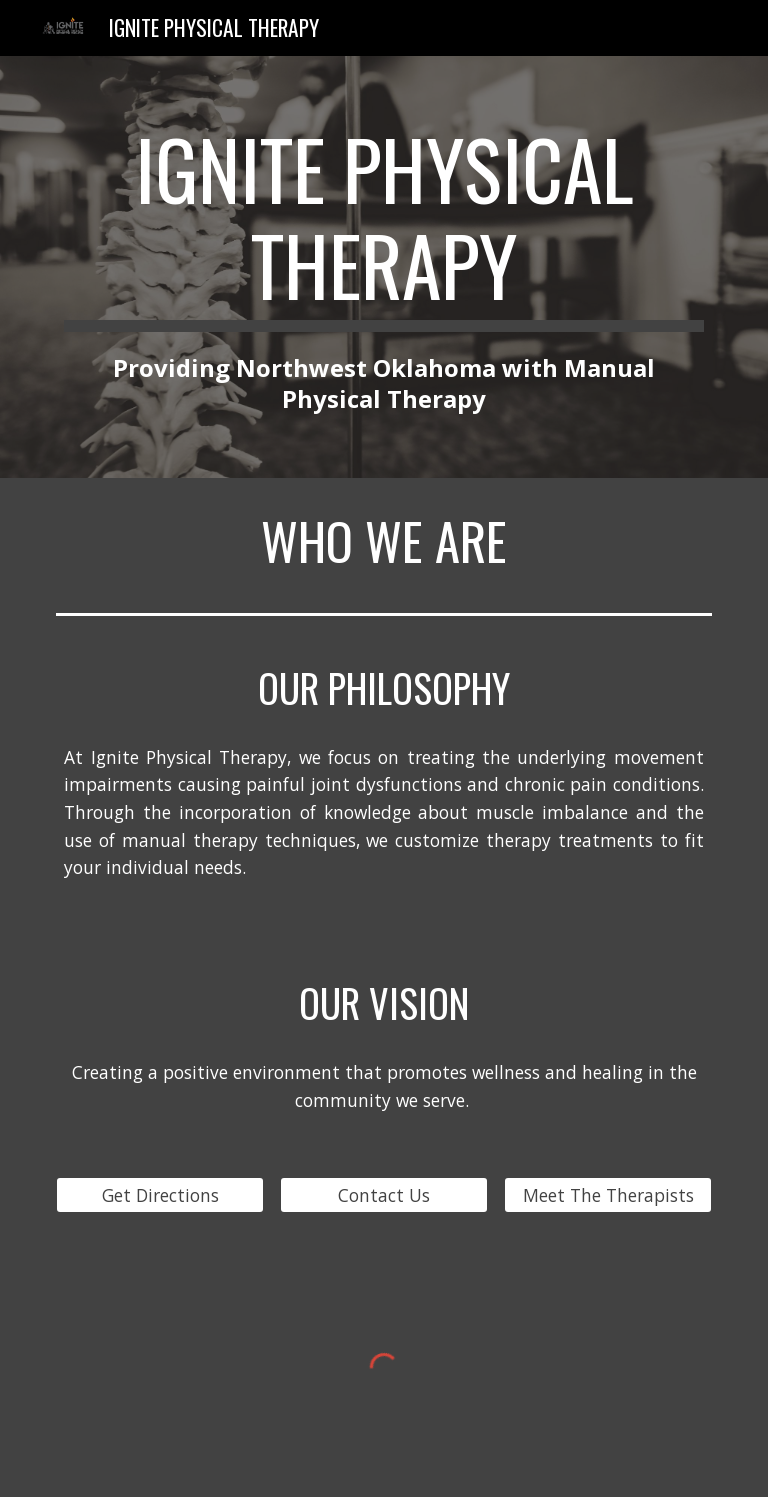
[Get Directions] (159, 1194)
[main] (383, 267)
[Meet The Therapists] (607, 1194)
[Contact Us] (383, 1194)
